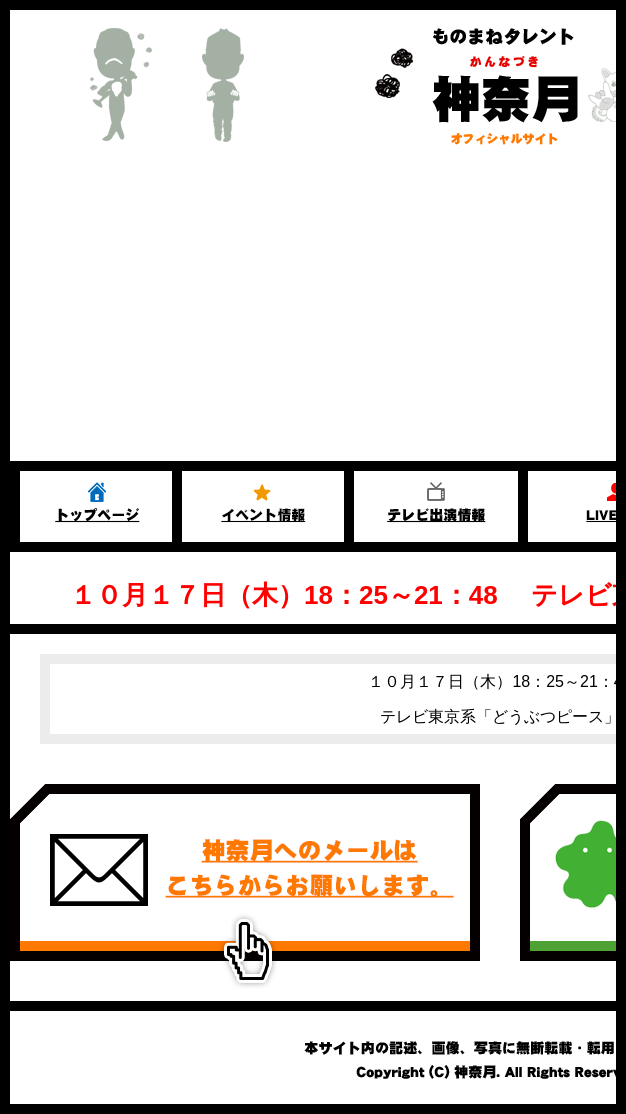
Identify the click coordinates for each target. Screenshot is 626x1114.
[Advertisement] (313, 311)
